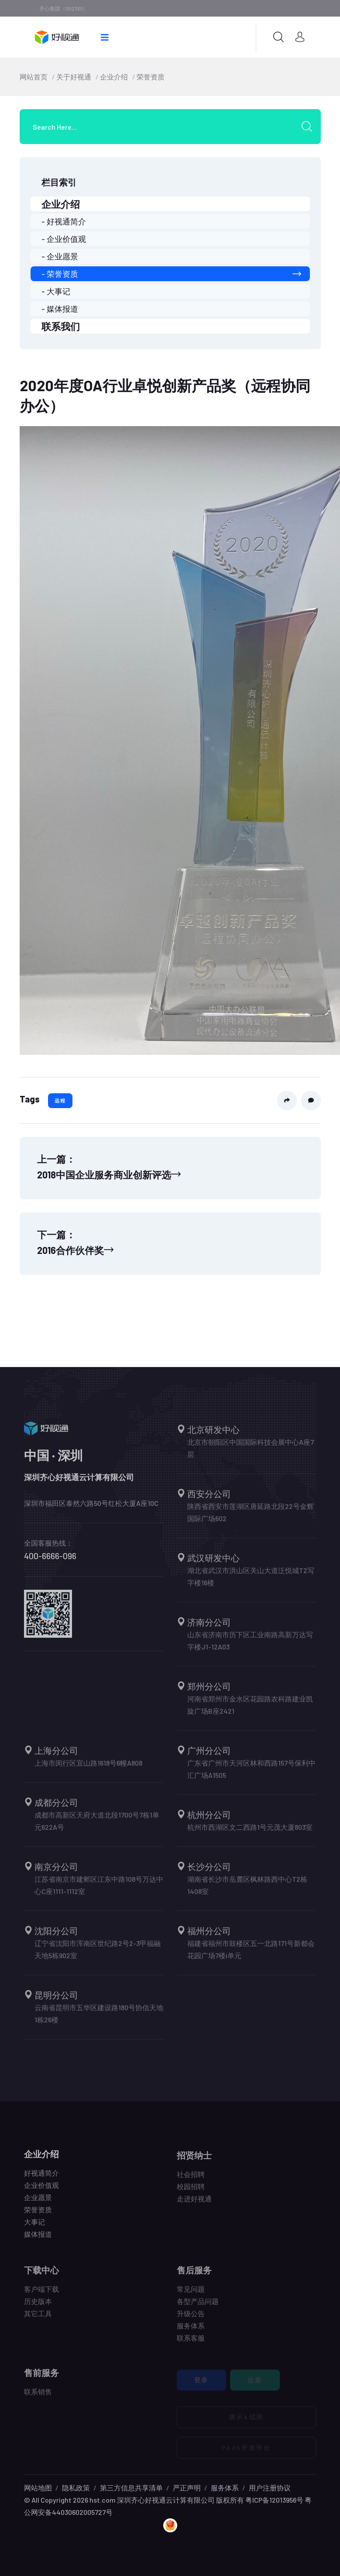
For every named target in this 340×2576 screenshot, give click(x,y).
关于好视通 (73, 76)
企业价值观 (41, 2191)
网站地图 (38, 2487)
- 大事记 (55, 291)
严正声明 (187, 2487)
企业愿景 (38, 2203)
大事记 (34, 2227)
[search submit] (310, 126)
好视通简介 (41, 2178)
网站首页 (34, 76)
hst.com (102, 2500)
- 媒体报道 (59, 308)
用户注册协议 (270, 2487)
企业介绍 (114, 76)
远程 (60, 1100)
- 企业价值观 (63, 239)
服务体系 (225, 2487)
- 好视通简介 (63, 221)
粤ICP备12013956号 (274, 2500)
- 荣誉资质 (171, 274)
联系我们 (60, 326)
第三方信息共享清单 (131, 2487)
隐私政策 (76, 2487)
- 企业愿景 (59, 256)
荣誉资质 (151, 76)
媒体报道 (38, 2239)
